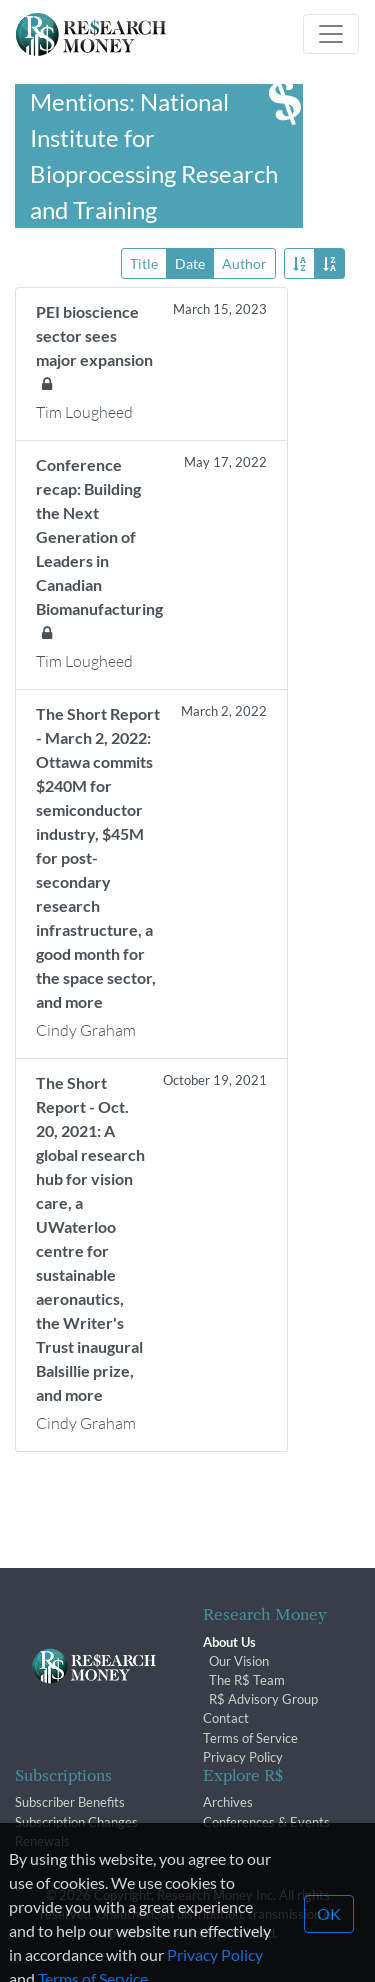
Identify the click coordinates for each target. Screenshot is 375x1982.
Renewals (42, 1841)
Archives (228, 1802)
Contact (226, 1718)
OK (329, 1935)
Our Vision (239, 1661)
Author (244, 262)
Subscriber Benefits (70, 1802)
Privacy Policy (243, 1757)
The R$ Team (247, 1680)
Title (144, 262)
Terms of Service (250, 1738)
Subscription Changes (76, 1822)
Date (190, 262)
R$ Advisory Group (263, 1699)
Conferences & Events (266, 1822)
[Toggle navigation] (331, 34)
